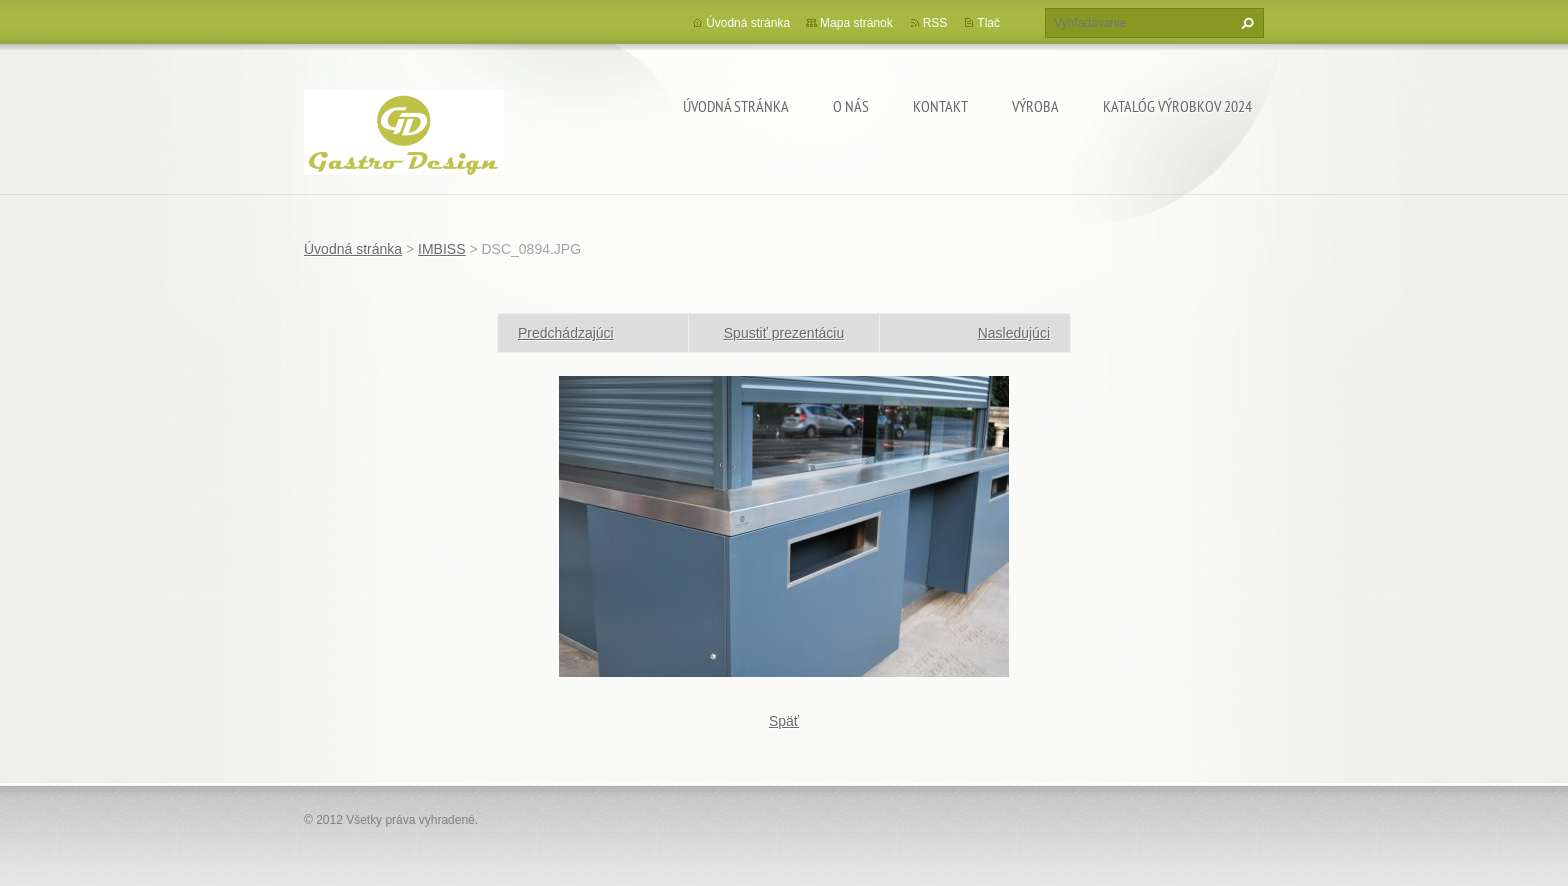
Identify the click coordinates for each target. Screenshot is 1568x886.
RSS (935, 23)
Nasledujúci (1014, 333)
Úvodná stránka (736, 106)
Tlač (988, 23)
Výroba (1035, 106)
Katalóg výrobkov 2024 (1177, 106)
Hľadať (1245, 23)
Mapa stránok (856, 23)
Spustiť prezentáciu (784, 333)
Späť (784, 721)
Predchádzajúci (566, 333)
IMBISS (441, 249)
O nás (851, 106)
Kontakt (940, 106)
